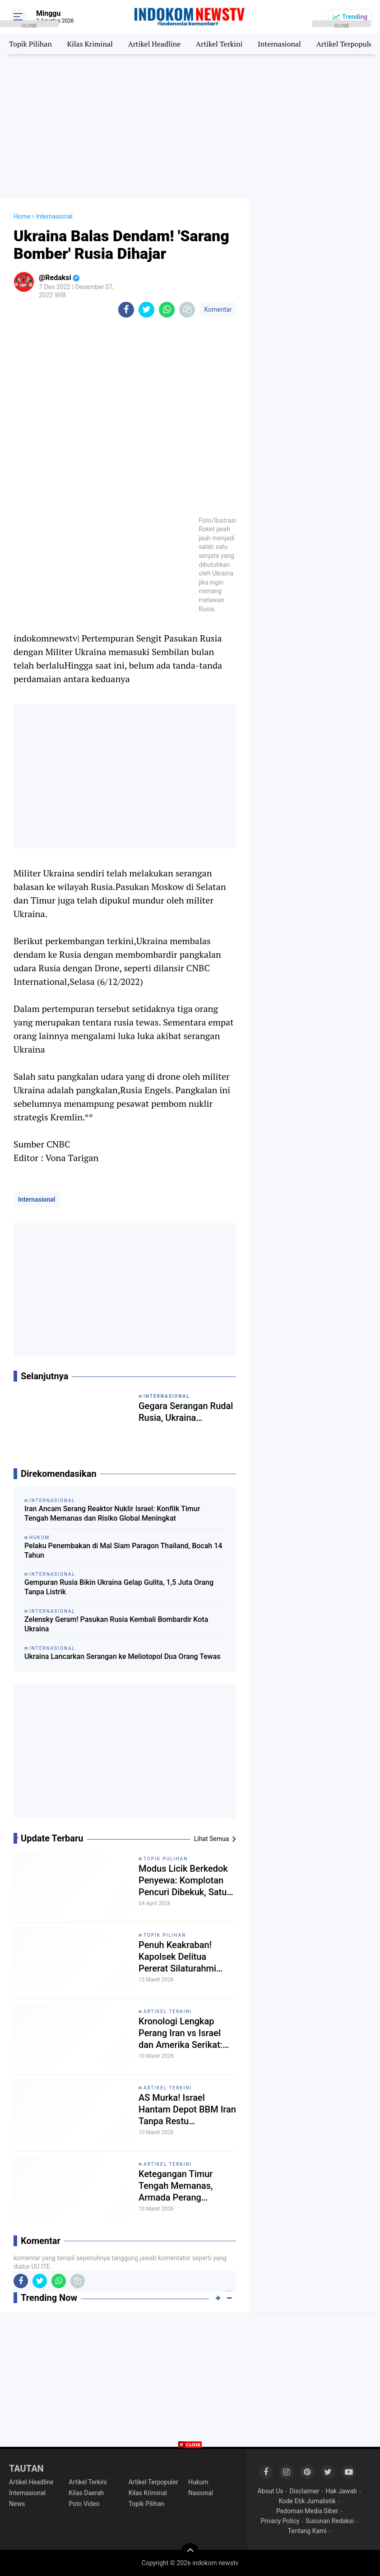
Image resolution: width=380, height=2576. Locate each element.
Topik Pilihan (165, 1935)
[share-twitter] (146, 310)
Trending (354, 16)
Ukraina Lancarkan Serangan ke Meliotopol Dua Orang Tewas (122, 1656)
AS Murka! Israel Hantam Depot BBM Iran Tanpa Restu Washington (187, 2109)
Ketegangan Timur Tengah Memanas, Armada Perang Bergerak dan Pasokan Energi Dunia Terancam (185, 2186)
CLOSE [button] (29, 25)
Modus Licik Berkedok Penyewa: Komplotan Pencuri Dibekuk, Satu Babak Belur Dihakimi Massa (183, 1880)
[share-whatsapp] (167, 310)
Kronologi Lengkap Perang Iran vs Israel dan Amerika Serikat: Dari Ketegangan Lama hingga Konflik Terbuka (185, 2033)
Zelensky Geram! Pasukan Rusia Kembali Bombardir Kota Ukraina (116, 1624)
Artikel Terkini (219, 44)
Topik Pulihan (166, 1858)
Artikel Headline (154, 44)
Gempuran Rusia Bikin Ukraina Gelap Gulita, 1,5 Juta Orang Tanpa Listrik (118, 1587)
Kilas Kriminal (90, 44)
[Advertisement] (190, 126)
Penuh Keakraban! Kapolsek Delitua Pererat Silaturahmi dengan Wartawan (177, 1956)
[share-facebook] (126, 310)
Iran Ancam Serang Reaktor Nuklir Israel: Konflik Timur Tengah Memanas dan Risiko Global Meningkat (112, 1513)
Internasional (279, 44)
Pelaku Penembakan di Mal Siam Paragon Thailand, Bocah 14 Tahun (123, 1550)
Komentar (218, 309)
